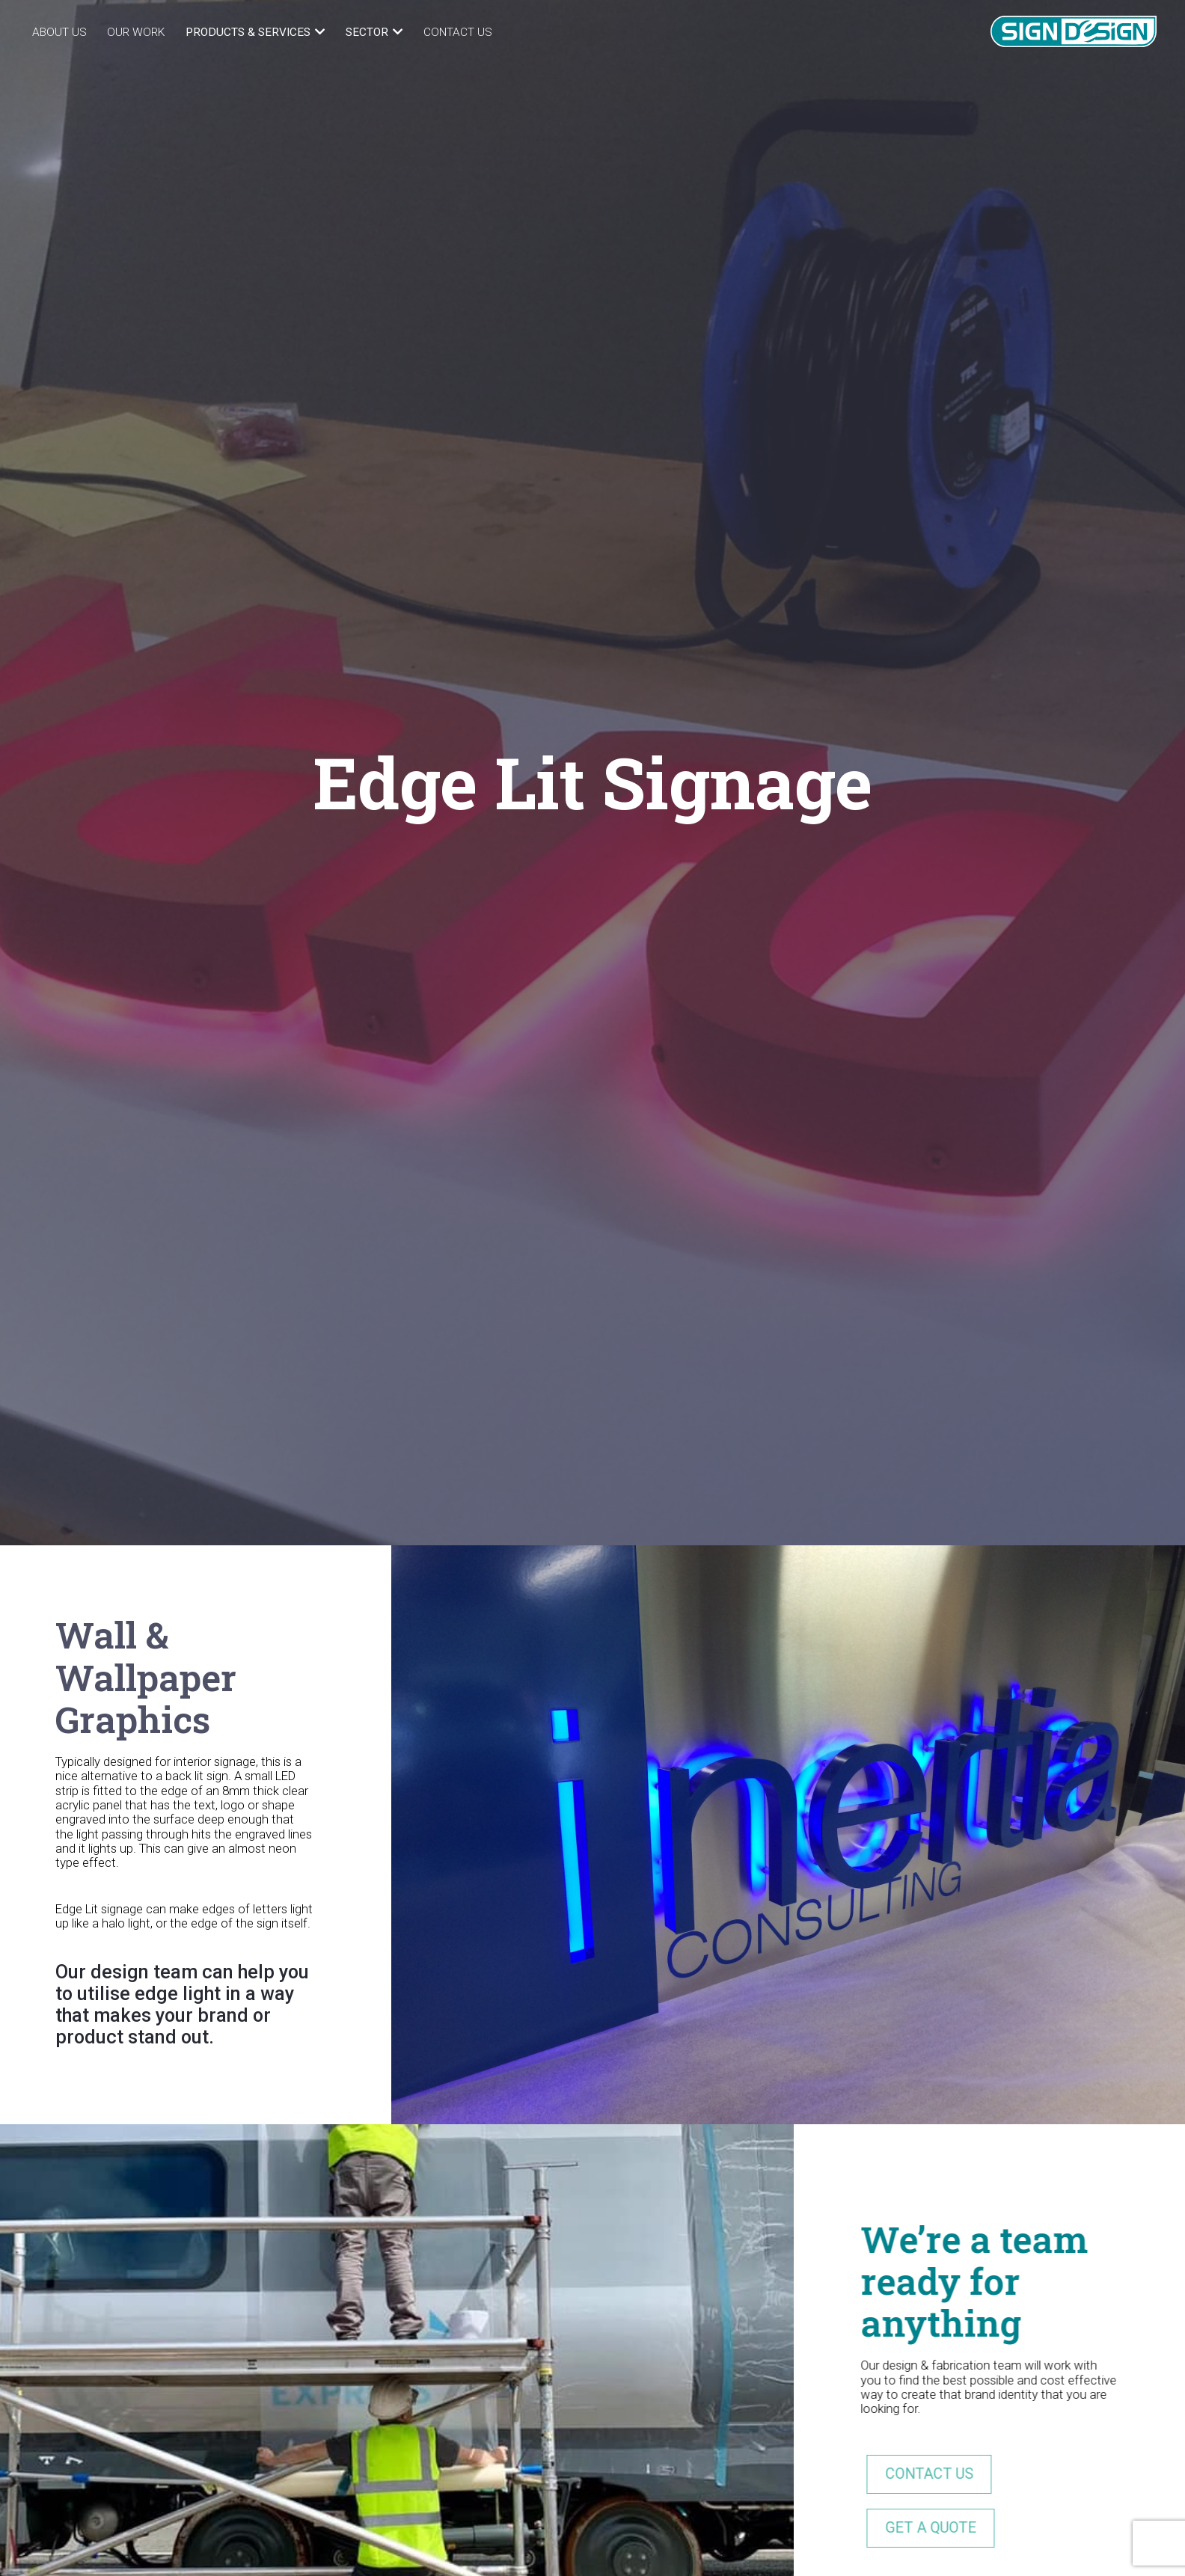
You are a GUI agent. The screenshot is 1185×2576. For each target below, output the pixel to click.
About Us (59, 32)
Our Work (136, 32)
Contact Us (457, 32)
